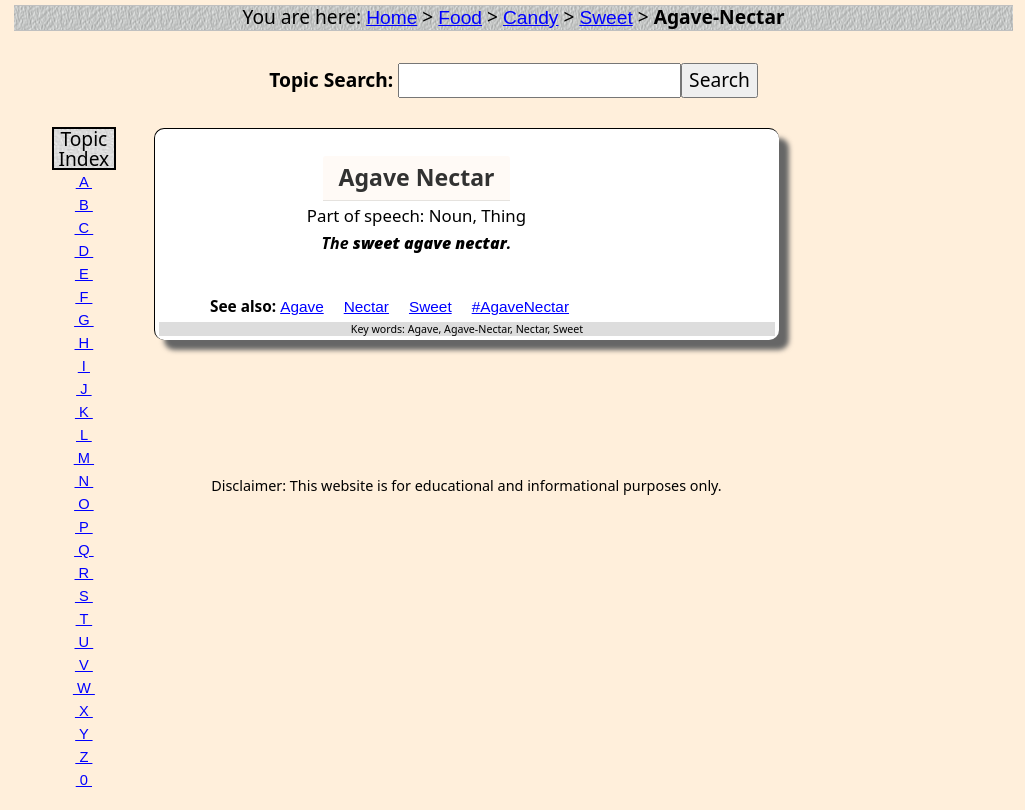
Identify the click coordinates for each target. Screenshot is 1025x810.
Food (460, 17)
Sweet (605, 17)
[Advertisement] (698, 186)
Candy (530, 17)
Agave (302, 306)
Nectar (366, 306)
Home (391, 17)
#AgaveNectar (520, 306)
